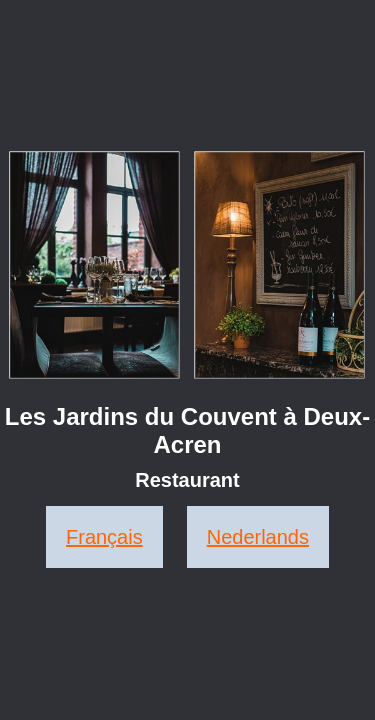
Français (104, 537)
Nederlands (258, 537)
